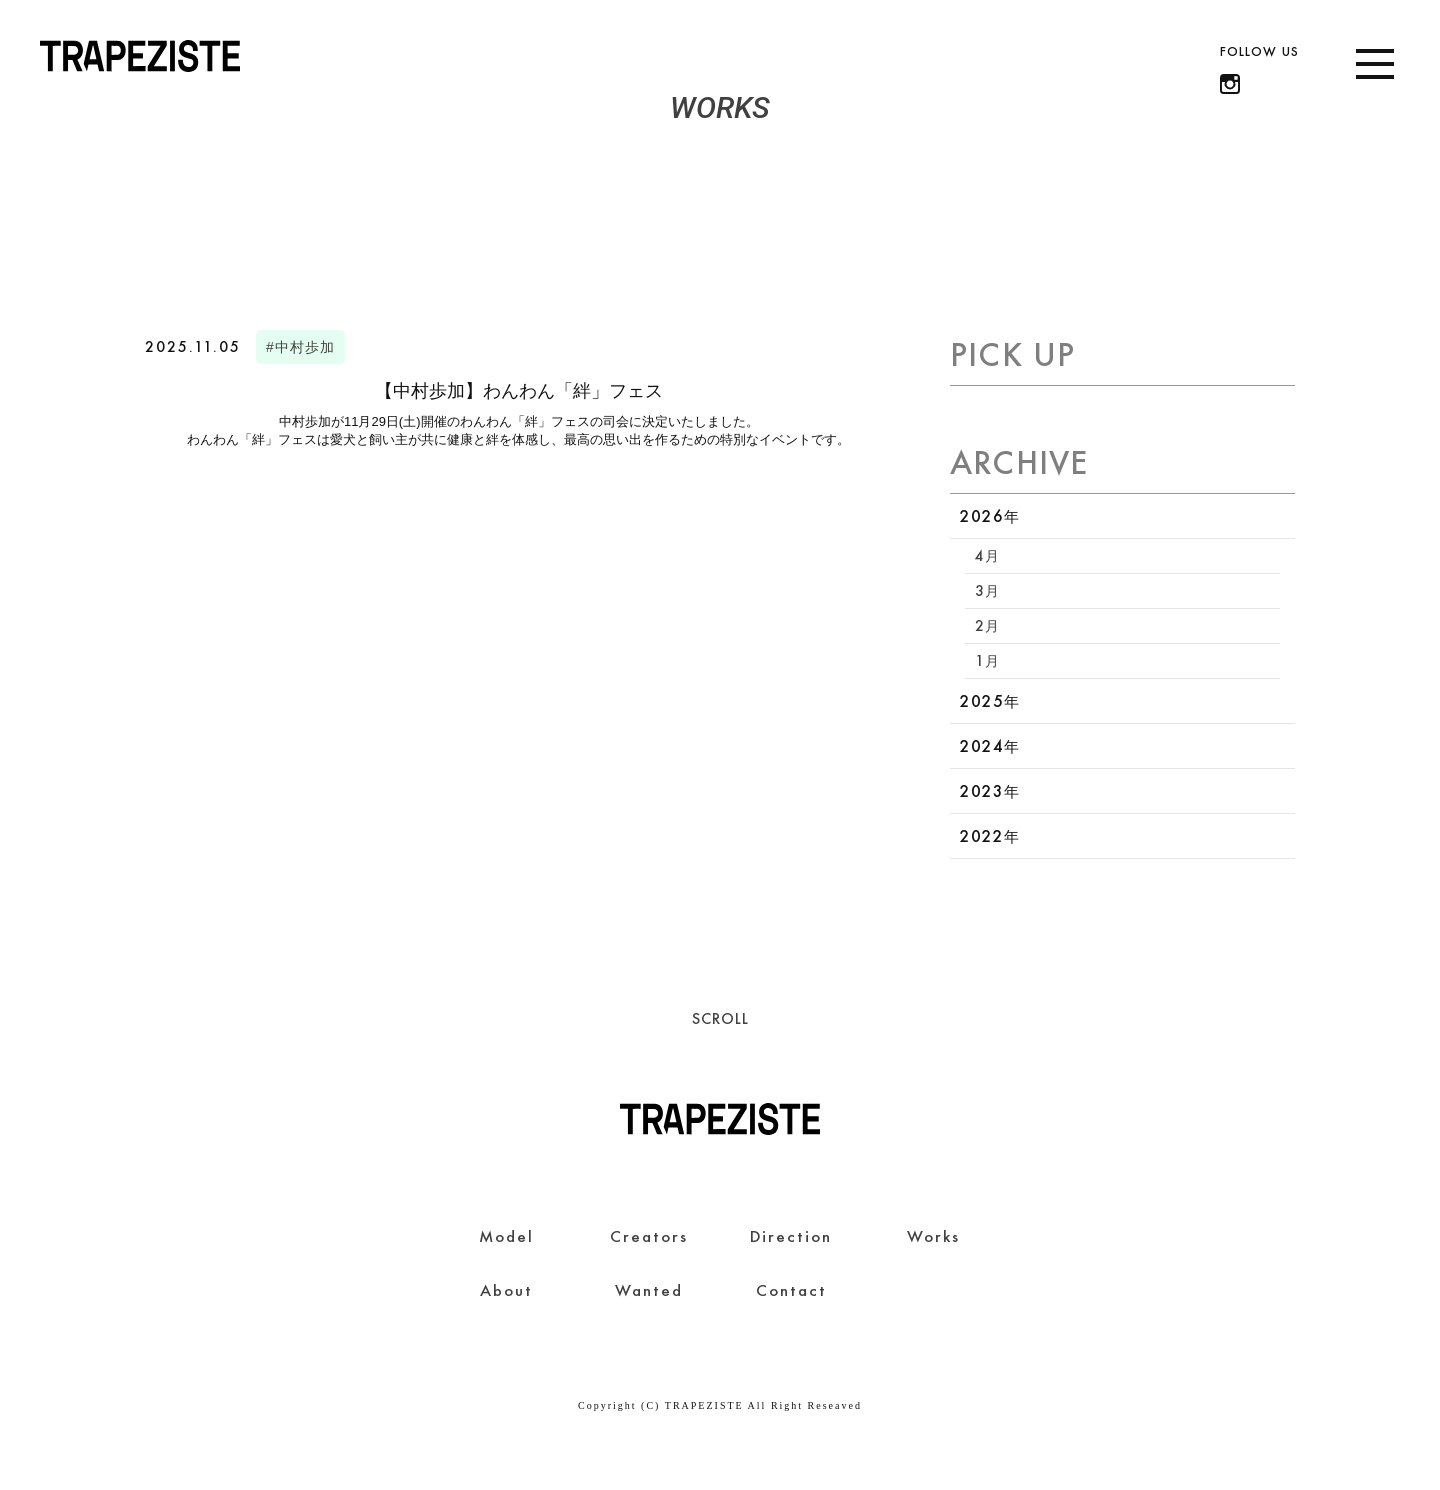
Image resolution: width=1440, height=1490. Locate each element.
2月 (987, 625)
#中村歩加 (300, 347)
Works (933, 1236)
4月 (987, 555)
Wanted (649, 1290)
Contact (791, 1290)
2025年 (990, 701)
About (506, 1290)
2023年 (990, 791)
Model (506, 1236)
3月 (987, 590)
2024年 (990, 746)
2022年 (990, 836)
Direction (791, 1236)
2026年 (990, 516)
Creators (649, 1236)
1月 (987, 660)
